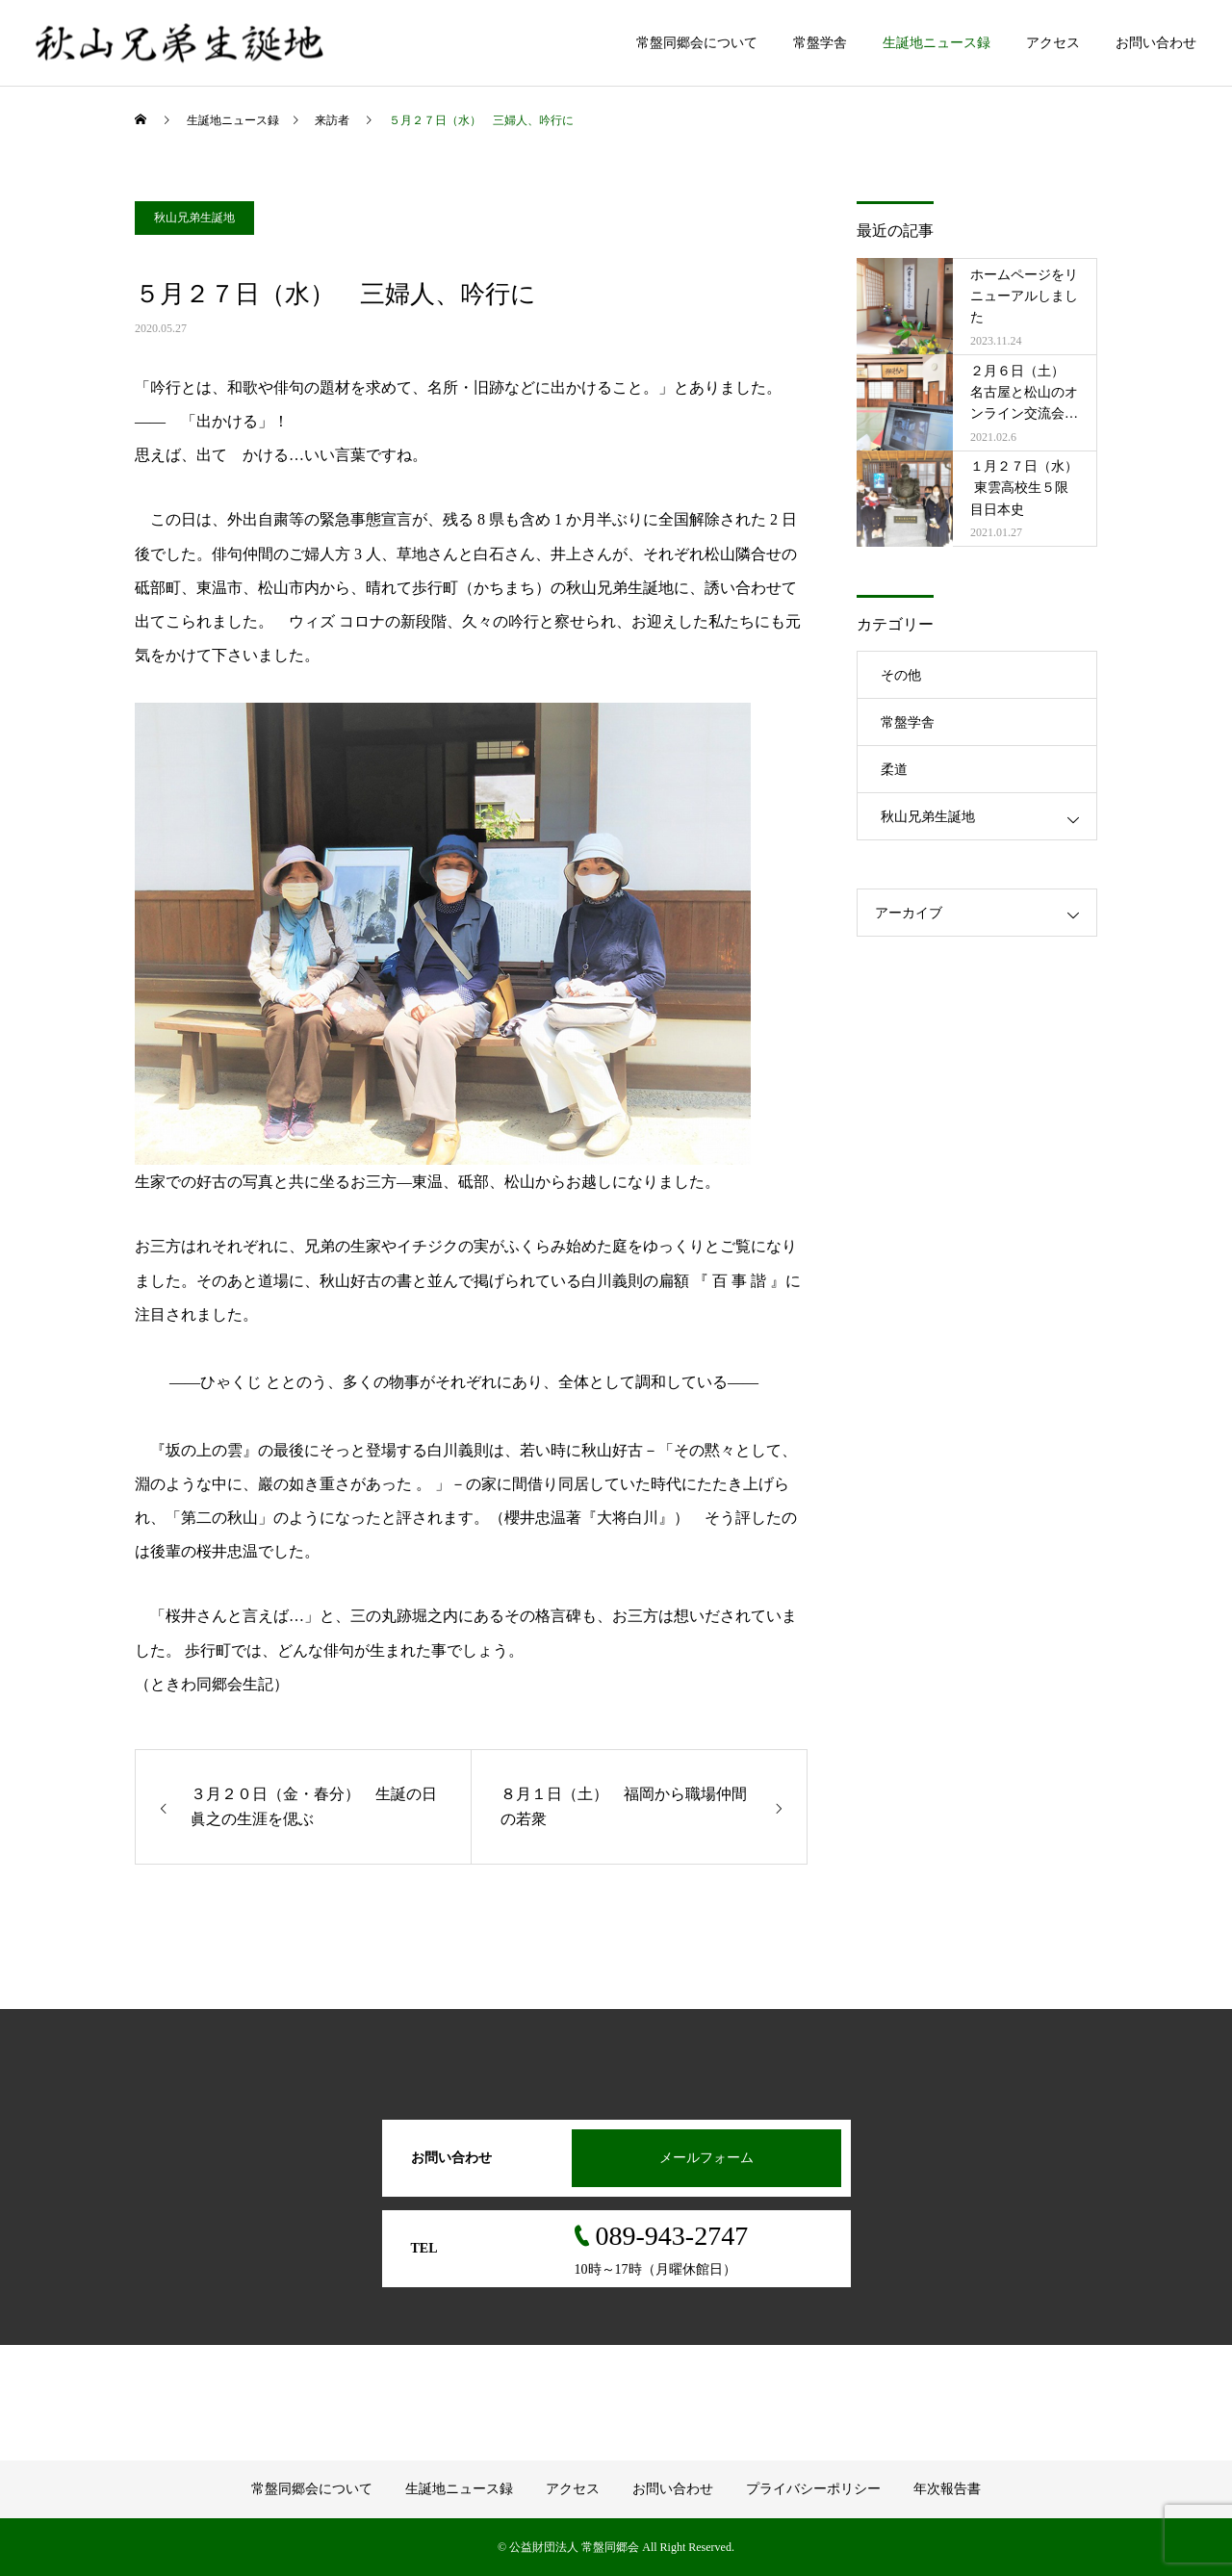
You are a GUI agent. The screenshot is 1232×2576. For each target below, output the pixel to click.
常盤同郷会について (696, 43)
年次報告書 (947, 2489)
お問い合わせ (1156, 43)
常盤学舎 (820, 43)
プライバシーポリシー (813, 2489)
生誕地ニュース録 (936, 43)
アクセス (1053, 43)
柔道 (894, 769)
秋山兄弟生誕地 (194, 217)
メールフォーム (706, 2158)
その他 (901, 675)
